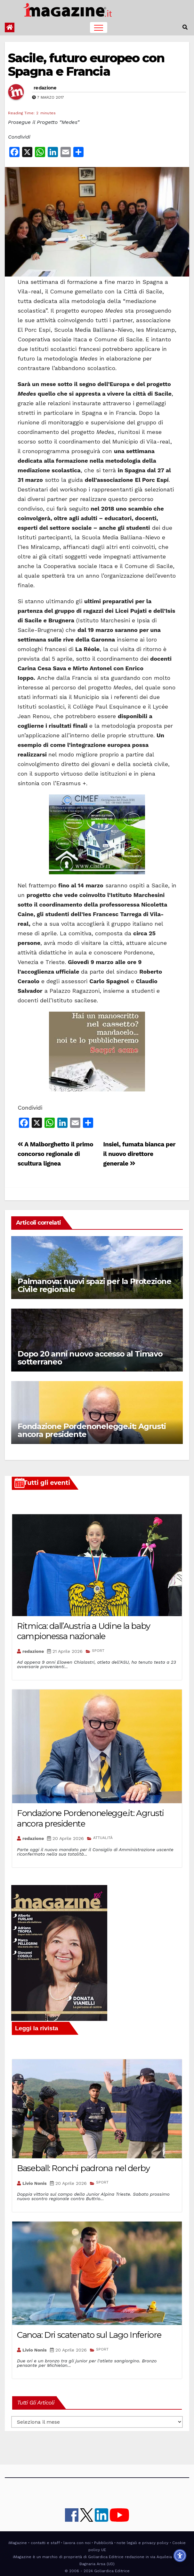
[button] (185, 27)
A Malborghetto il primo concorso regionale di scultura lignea (55, 1154)
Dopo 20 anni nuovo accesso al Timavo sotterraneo (90, 1357)
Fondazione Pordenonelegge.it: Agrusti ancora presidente (92, 1430)
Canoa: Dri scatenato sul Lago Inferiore (89, 2335)
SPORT (98, 1650)
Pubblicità (103, 2543)
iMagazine (17, 2543)
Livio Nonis (34, 2183)
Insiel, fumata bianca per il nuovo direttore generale (139, 1154)
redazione (45, 88)
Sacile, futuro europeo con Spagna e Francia (86, 64)
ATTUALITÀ (103, 1837)
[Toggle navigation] (98, 27)
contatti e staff (45, 2543)
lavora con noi (77, 2543)
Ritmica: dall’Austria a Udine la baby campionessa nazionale (83, 1631)
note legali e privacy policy (142, 2543)
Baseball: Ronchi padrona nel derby (83, 2168)
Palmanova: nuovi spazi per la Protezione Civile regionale (94, 1285)
